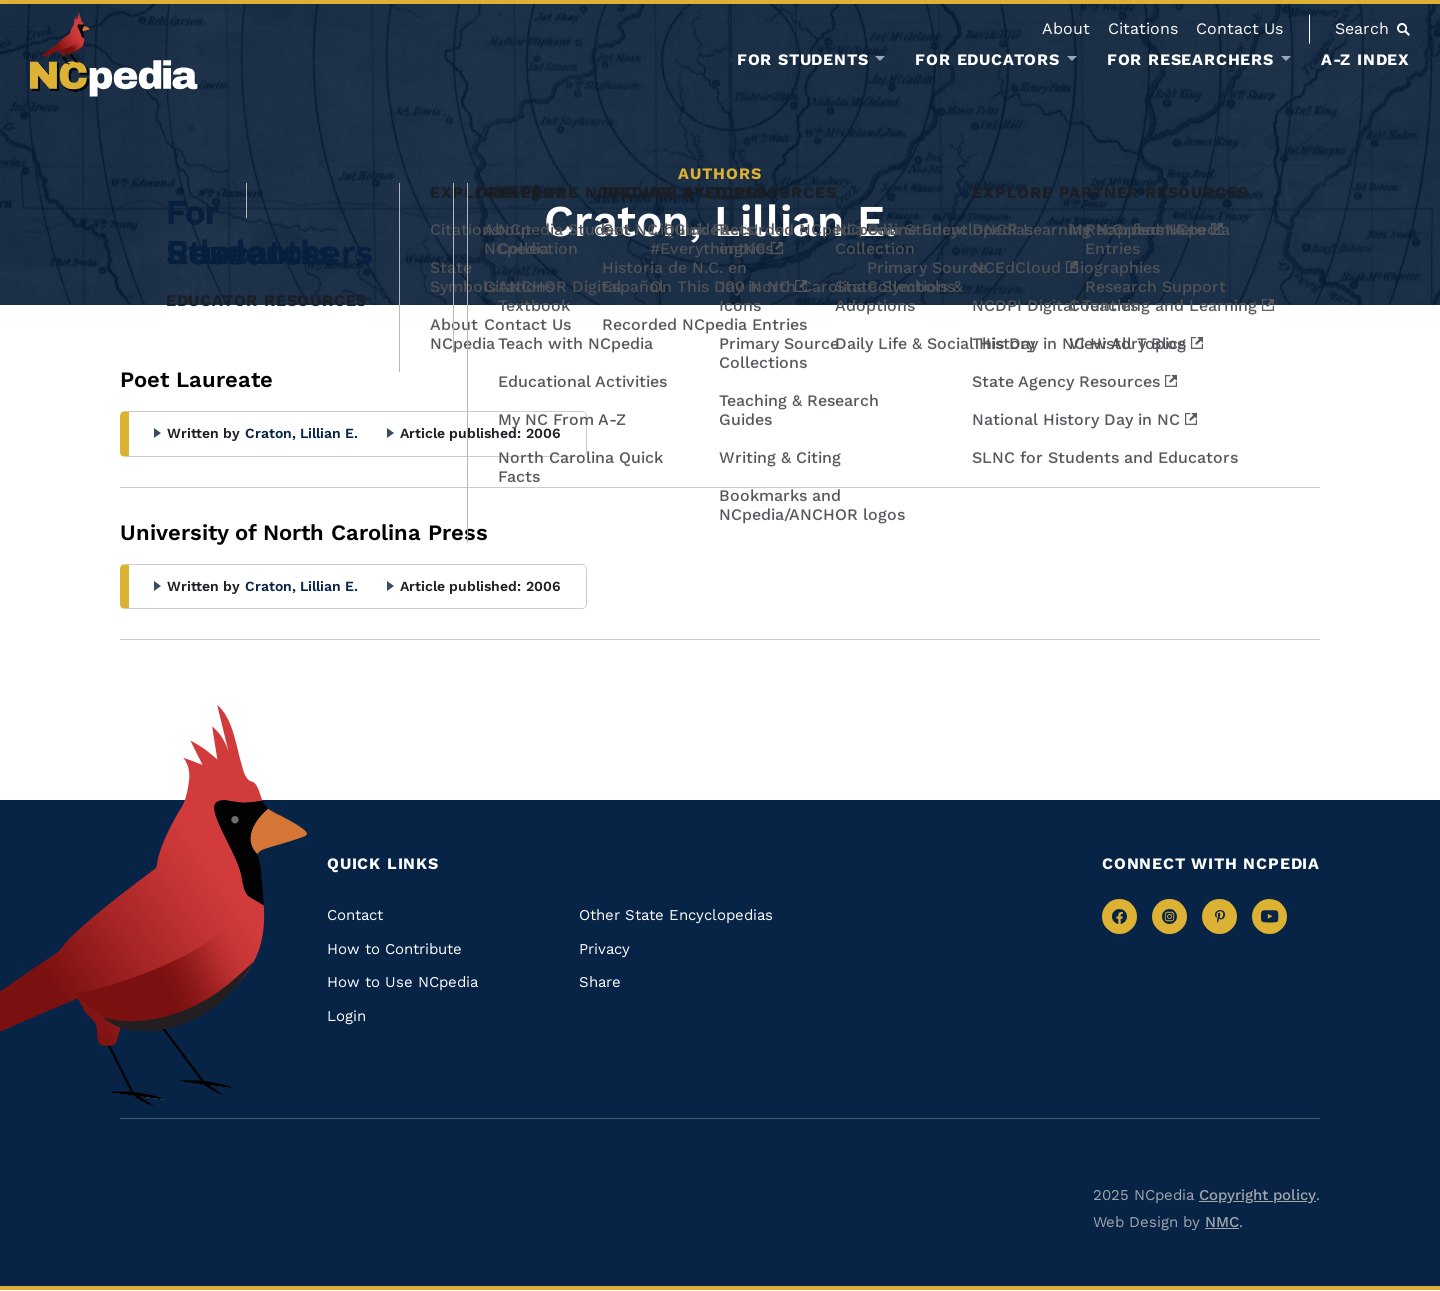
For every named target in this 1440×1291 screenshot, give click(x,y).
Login (346, 1016)
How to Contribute (394, 949)
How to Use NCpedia (402, 982)
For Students (803, 60)
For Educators (987, 60)
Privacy (604, 949)
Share (600, 982)
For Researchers (1190, 60)
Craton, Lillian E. (301, 433)
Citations (1143, 28)
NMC (1222, 1222)
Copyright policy (1257, 1195)
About (1066, 28)
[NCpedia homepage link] (114, 54)
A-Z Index (1365, 59)
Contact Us (1239, 28)
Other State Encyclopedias (676, 915)
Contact (355, 915)
